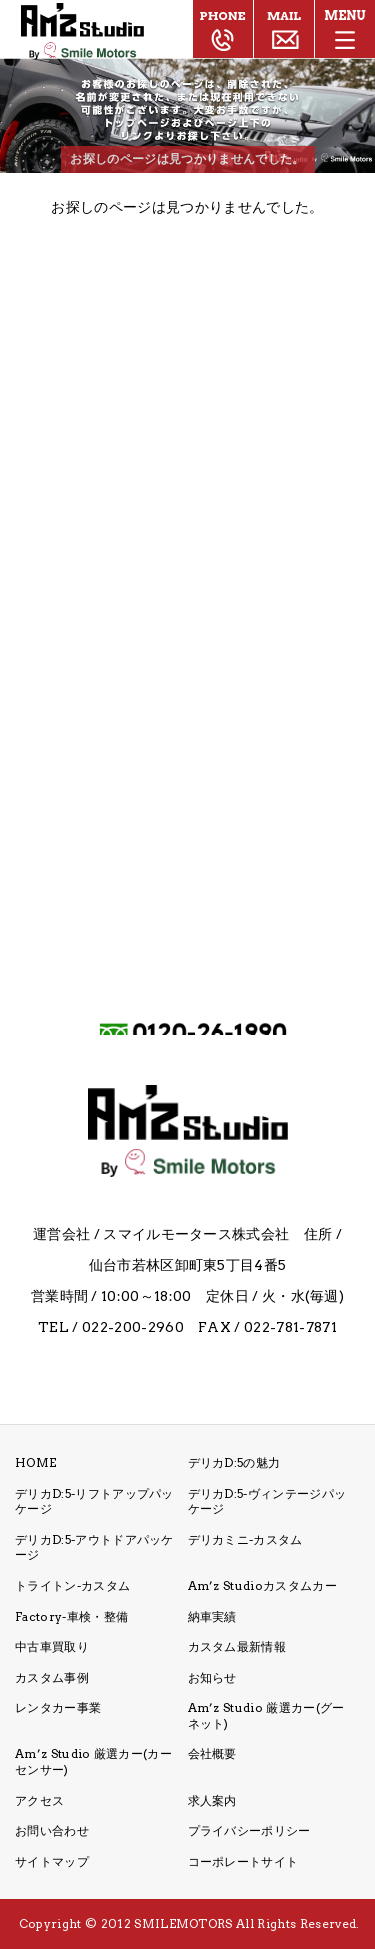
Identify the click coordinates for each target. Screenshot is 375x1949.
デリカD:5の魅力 (234, 1462)
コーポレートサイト (243, 1861)
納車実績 (212, 1616)
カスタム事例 (52, 1677)
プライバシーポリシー (249, 1830)
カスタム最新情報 (237, 1646)
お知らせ (212, 1677)
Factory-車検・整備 (71, 1616)
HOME (35, 1462)
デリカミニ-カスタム (245, 1539)
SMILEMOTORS (183, 1923)
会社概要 (212, 1753)
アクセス (39, 1800)
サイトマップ (52, 1861)
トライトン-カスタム (72, 1585)
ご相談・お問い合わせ (284, 29)
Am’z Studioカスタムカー (262, 1585)
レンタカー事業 (58, 1707)
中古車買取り (52, 1646)
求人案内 (212, 1800)
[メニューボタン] (345, 30)
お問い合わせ (52, 1830)
